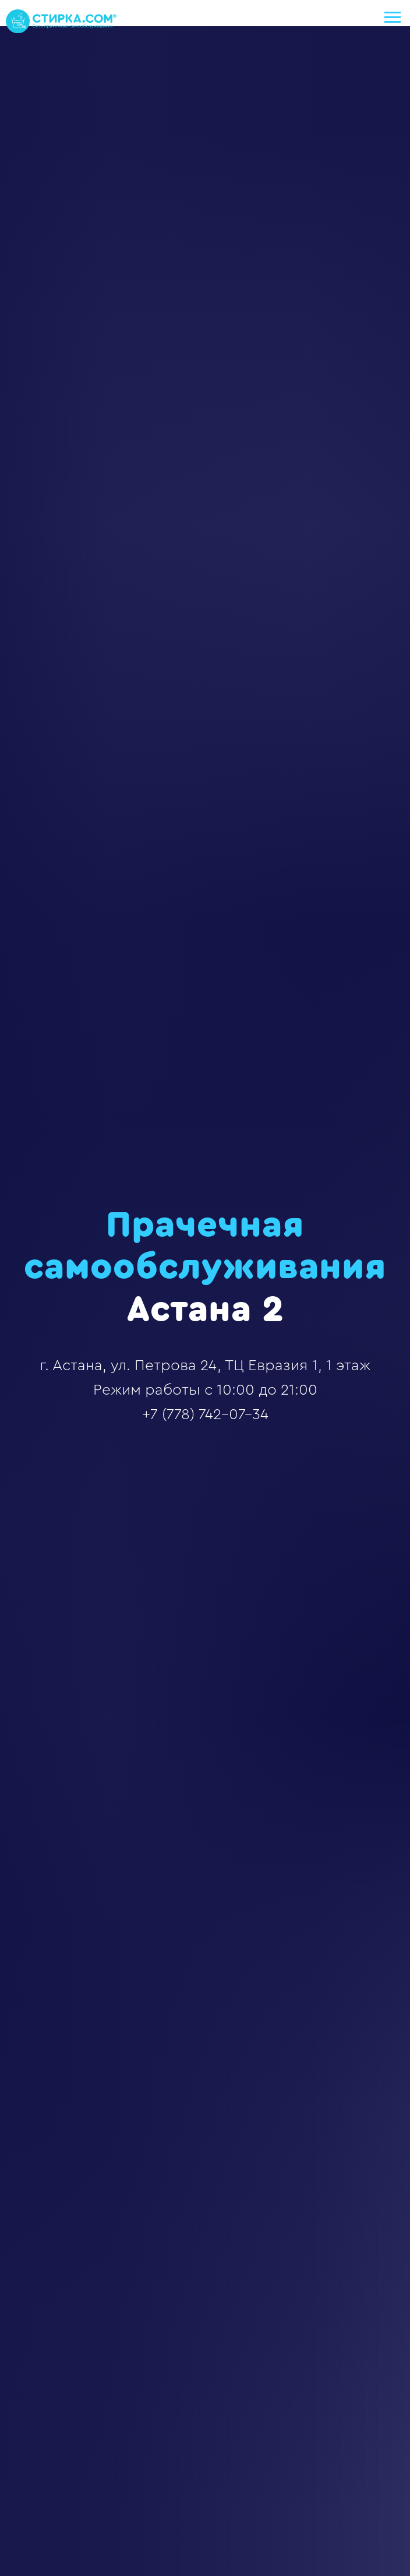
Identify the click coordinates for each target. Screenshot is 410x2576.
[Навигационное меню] (392, 17)
